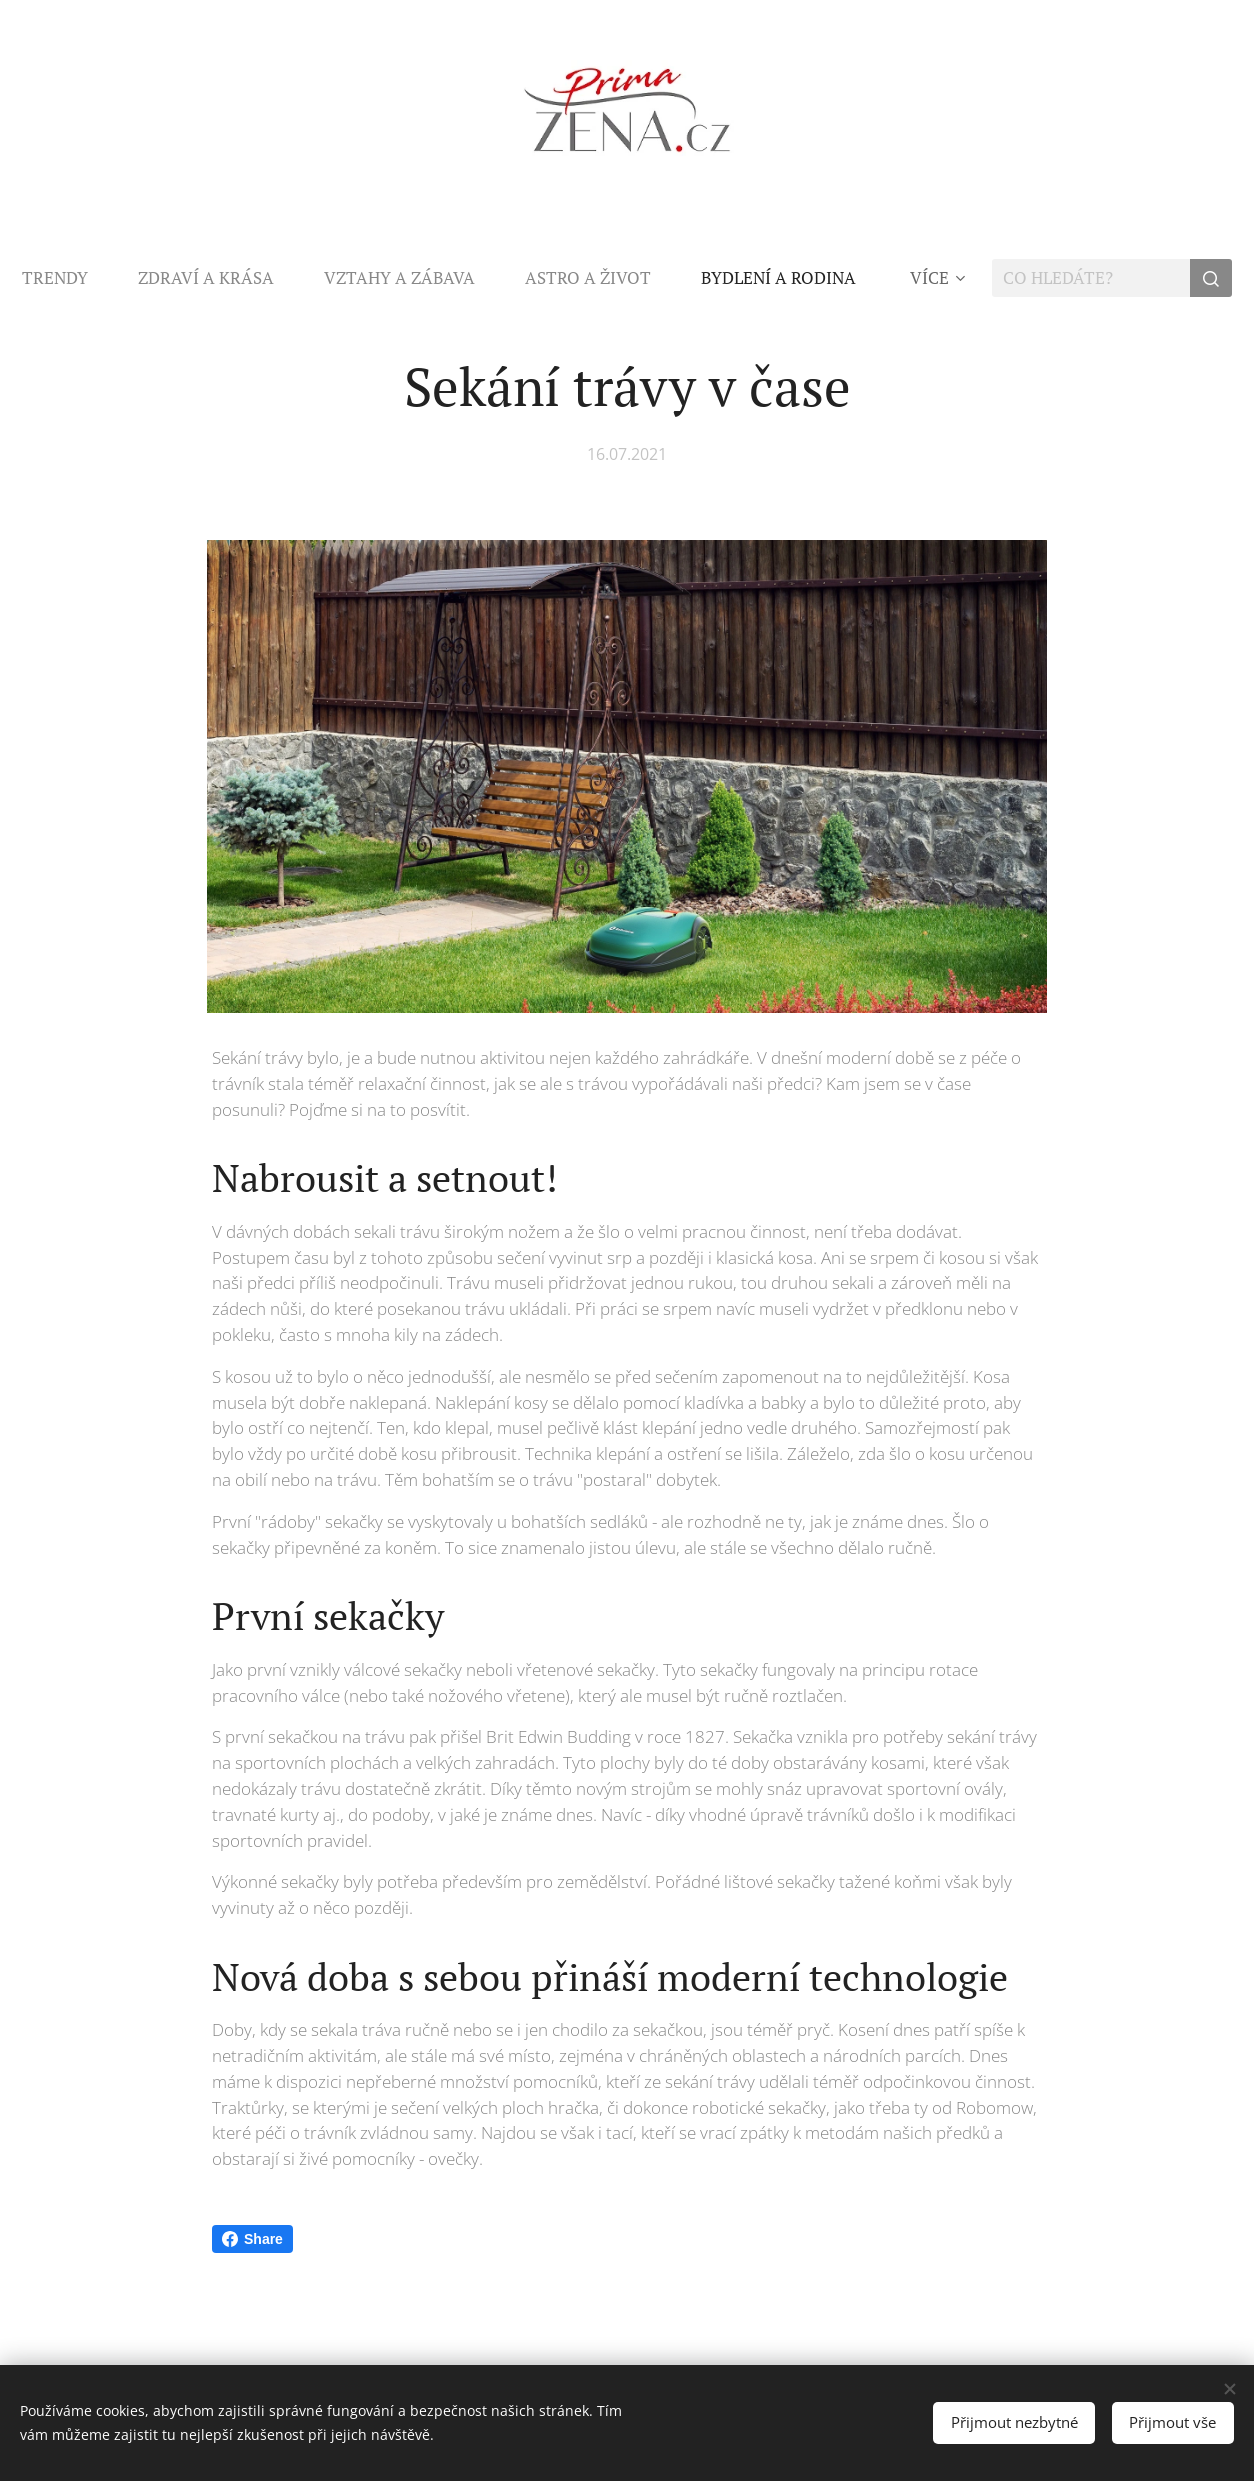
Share (252, 2239)
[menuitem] (170, 278)
